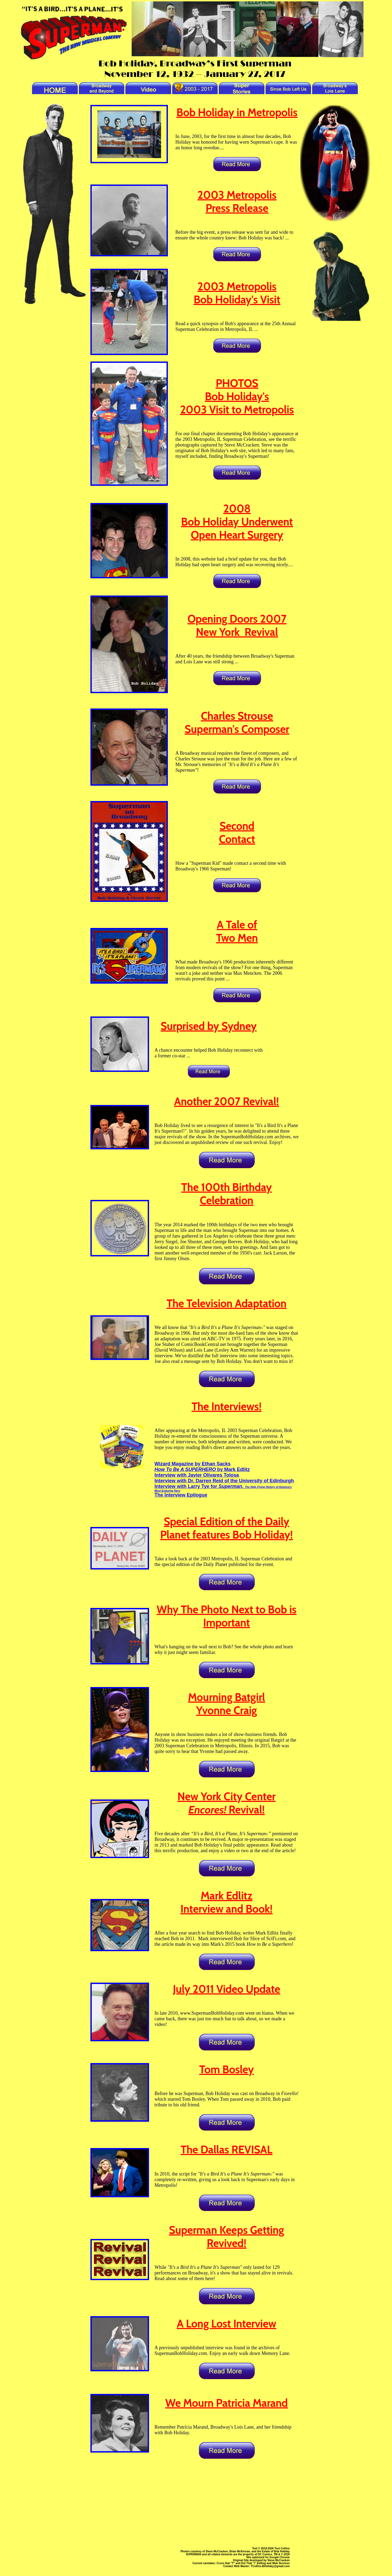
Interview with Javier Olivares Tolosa (196, 1475)
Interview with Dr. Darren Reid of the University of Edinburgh (224, 1480)
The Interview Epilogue (180, 1495)
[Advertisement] (195, 2503)
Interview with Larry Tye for (223, 1488)
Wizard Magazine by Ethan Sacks (192, 1463)
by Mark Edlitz (202, 1469)
